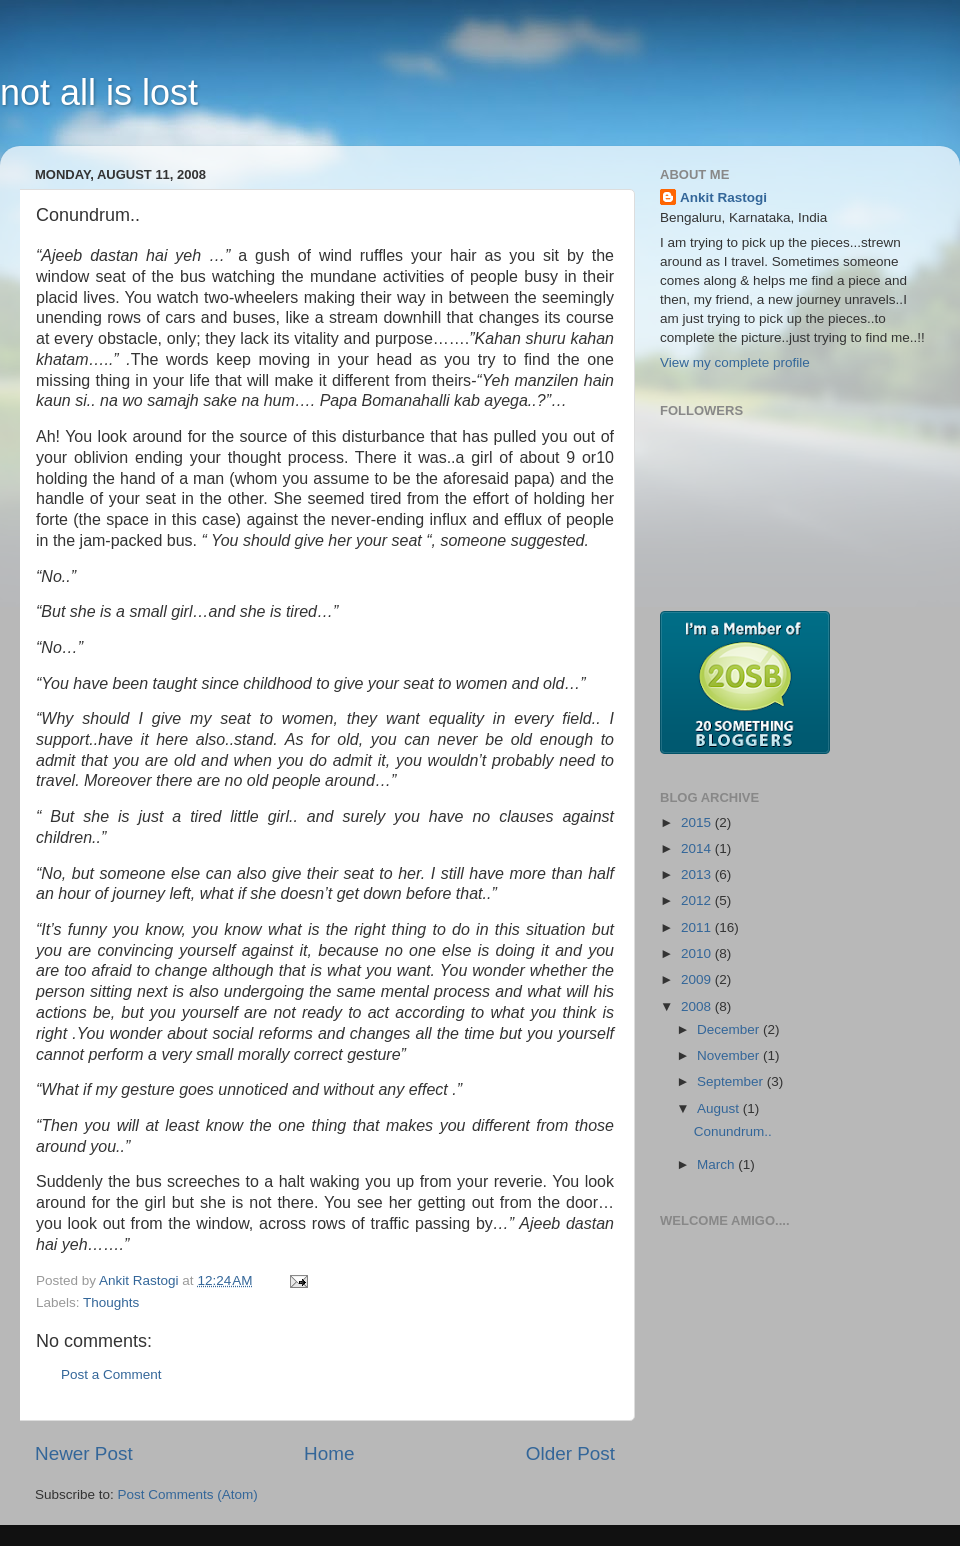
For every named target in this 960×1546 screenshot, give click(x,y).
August (720, 1108)
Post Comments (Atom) (188, 1494)
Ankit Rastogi (723, 197)
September (732, 1081)
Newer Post (84, 1453)
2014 (698, 848)
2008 (698, 1006)
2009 (698, 979)
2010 (698, 953)
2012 (698, 900)
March (717, 1164)
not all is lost (99, 92)
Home (329, 1453)
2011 (698, 927)
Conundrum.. (733, 1131)
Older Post (570, 1453)
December (730, 1029)
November (730, 1055)
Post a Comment (111, 1374)
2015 (698, 822)
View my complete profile (735, 362)
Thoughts (111, 1302)
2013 (698, 874)
